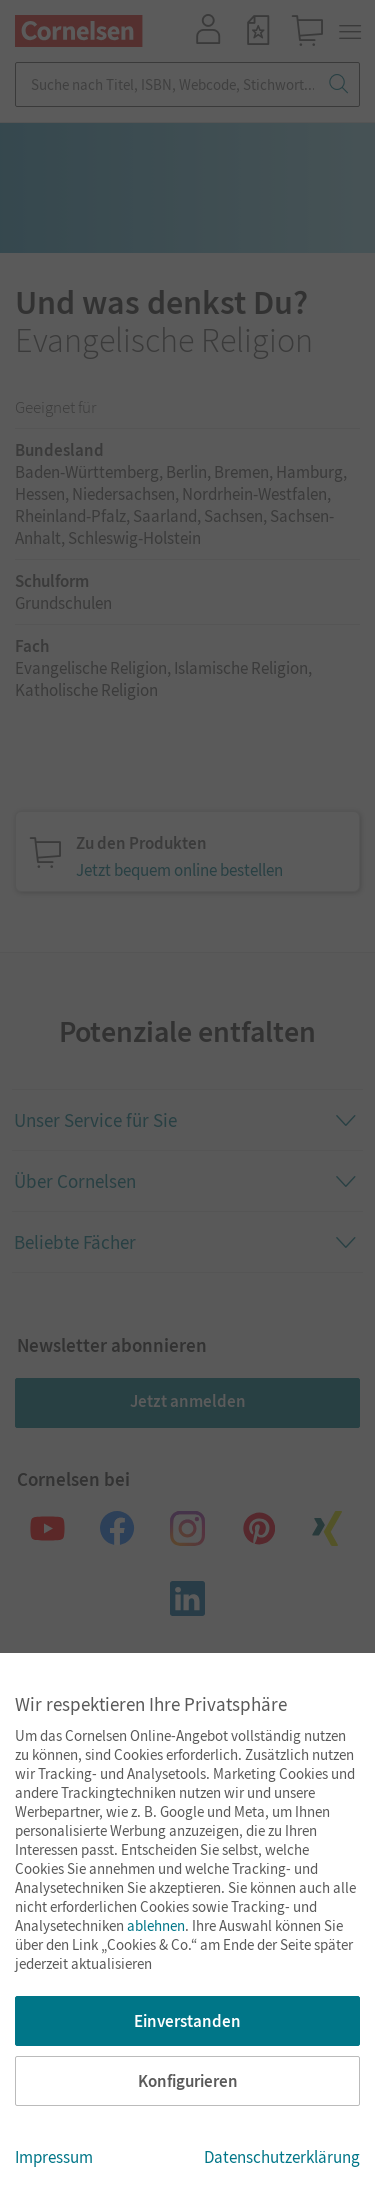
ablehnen (156, 1925)
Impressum (54, 2157)
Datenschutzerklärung (282, 2157)
